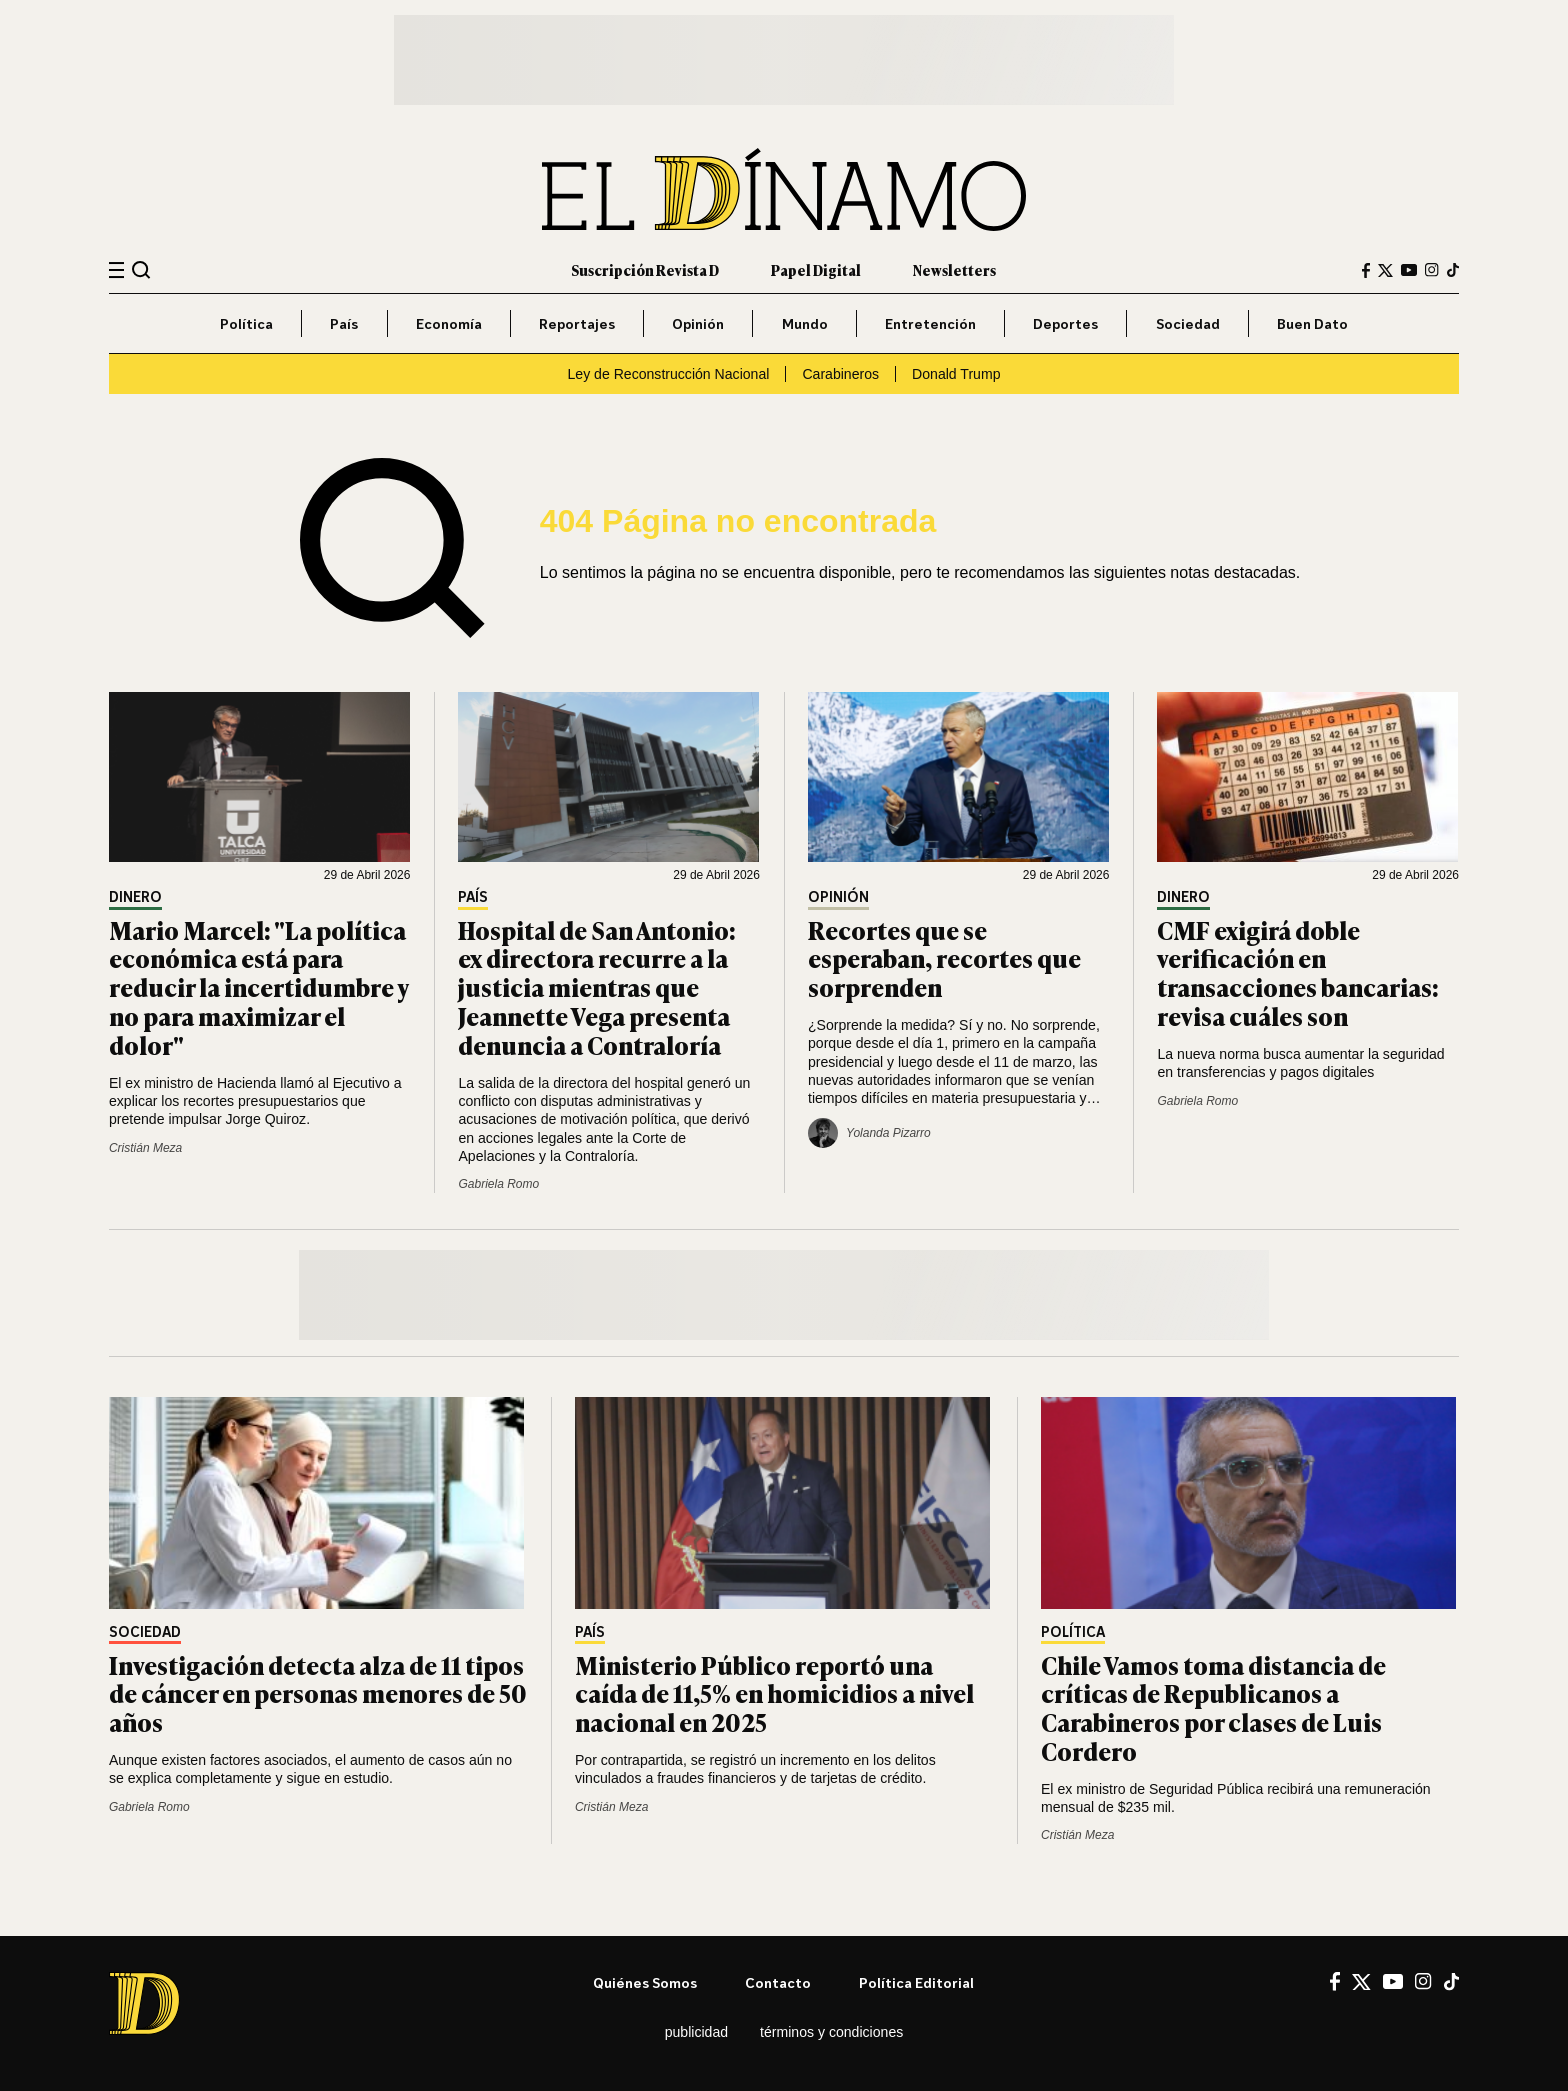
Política (246, 323)
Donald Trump (956, 374)
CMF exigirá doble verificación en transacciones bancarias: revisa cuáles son (1298, 972)
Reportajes (577, 323)
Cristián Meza (145, 1148)
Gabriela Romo (498, 1184)
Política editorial (916, 1982)
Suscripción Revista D (645, 269)
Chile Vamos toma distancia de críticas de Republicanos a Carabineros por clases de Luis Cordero (1213, 1707)
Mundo (805, 323)
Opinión (698, 323)
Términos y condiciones (831, 2032)
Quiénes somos (645, 1982)
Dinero (135, 897)
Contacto (778, 1982)
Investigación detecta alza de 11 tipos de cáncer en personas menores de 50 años (318, 1693)
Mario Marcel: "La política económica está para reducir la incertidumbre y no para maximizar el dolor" (258, 987)
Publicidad (696, 2032)
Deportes (1065, 323)
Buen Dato (1312, 323)
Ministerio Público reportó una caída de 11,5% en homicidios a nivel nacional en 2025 (774, 1693)
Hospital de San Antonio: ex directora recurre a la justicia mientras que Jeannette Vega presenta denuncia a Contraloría (597, 987)
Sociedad (1188, 323)
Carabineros (840, 374)
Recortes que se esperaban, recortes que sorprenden (944, 958)
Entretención (930, 323)
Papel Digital (816, 269)
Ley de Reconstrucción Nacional (668, 374)
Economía (449, 323)
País (344, 323)
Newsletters (954, 269)
